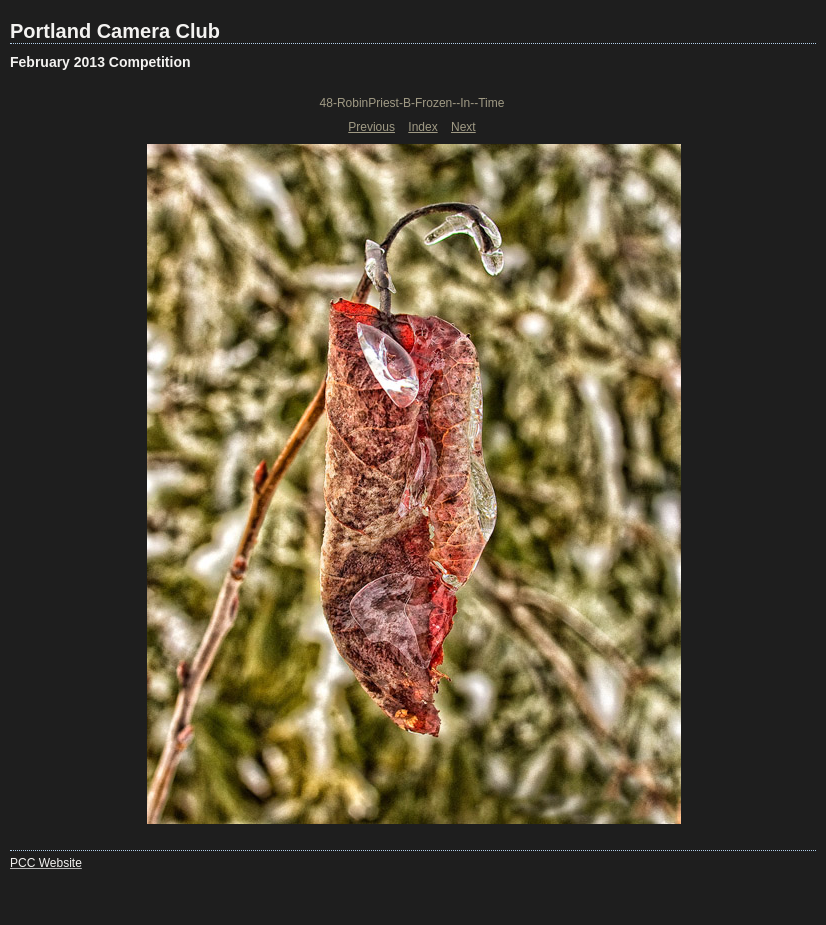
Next (463, 127)
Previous (371, 127)
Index (422, 127)
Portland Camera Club (115, 31)
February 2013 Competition (100, 62)
